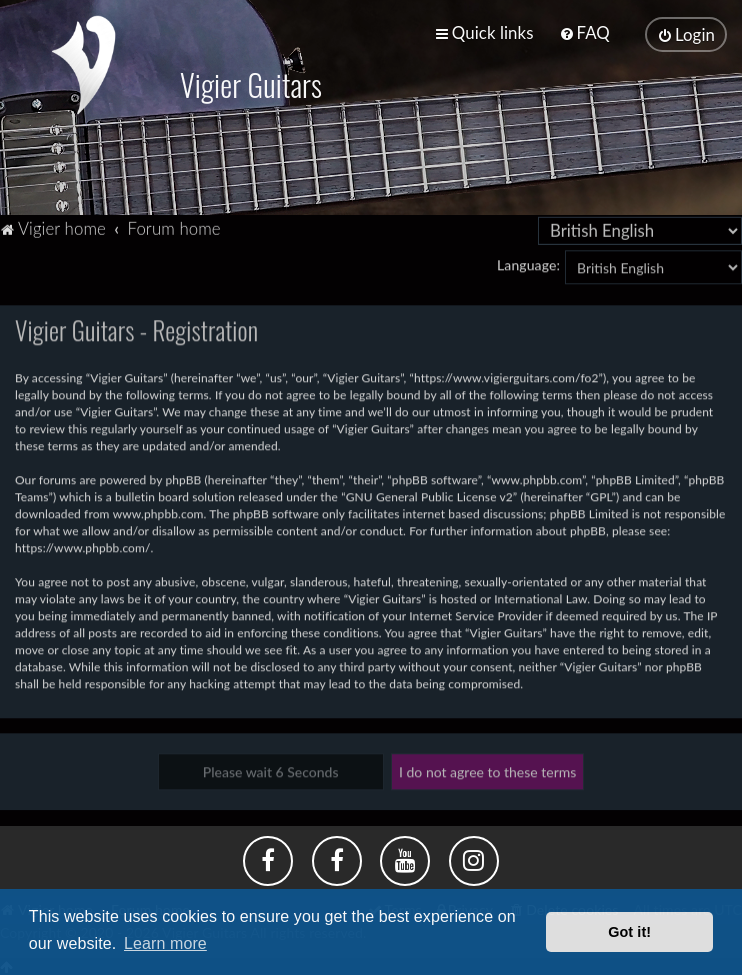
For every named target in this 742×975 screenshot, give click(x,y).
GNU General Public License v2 (429, 495)
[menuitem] (584, 32)
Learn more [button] (165, 943)
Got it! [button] (629, 932)
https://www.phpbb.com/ (83, 546)
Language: (528, 263)
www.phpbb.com (158, 512)
